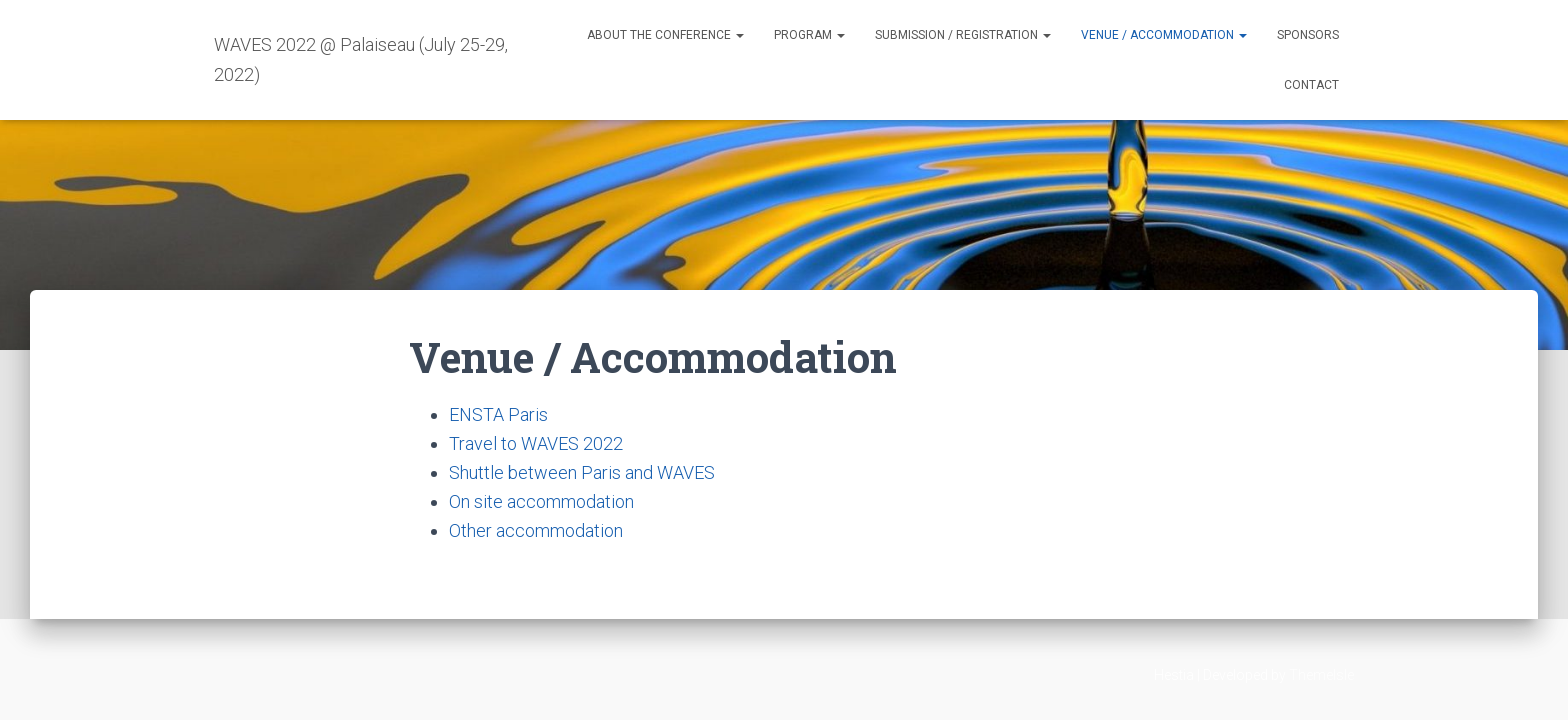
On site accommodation (541, 501)
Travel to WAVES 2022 (536, 443)
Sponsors (1308, 35)
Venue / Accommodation (1164, 35)
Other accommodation (536, 530)
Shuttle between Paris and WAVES (582, 472)
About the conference (665, 35)
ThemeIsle (1321, 675)
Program (809, 35)
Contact (1311, 85)
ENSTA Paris (498, 414)
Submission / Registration (963, 35)
